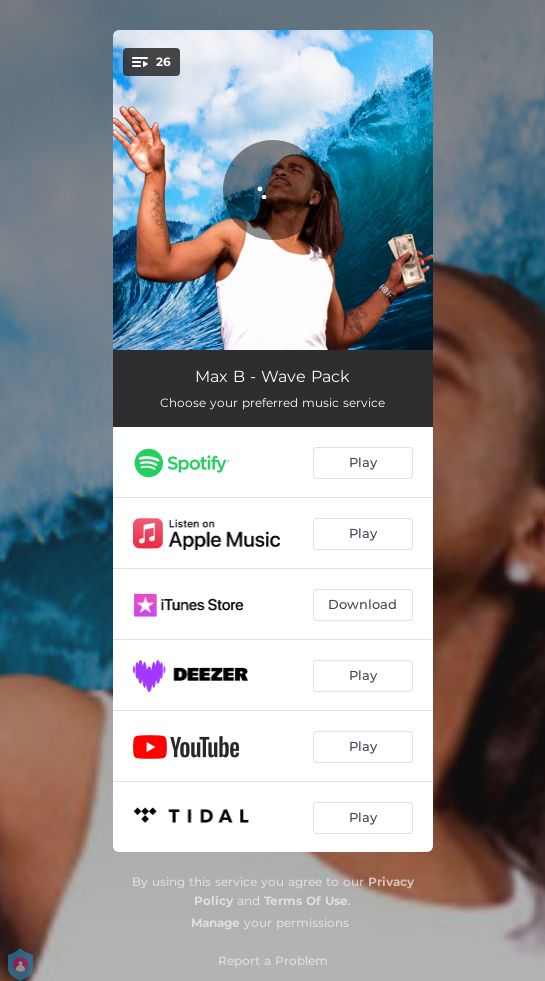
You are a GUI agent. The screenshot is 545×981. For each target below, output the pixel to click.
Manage (215, 922)
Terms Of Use (306, 900)
